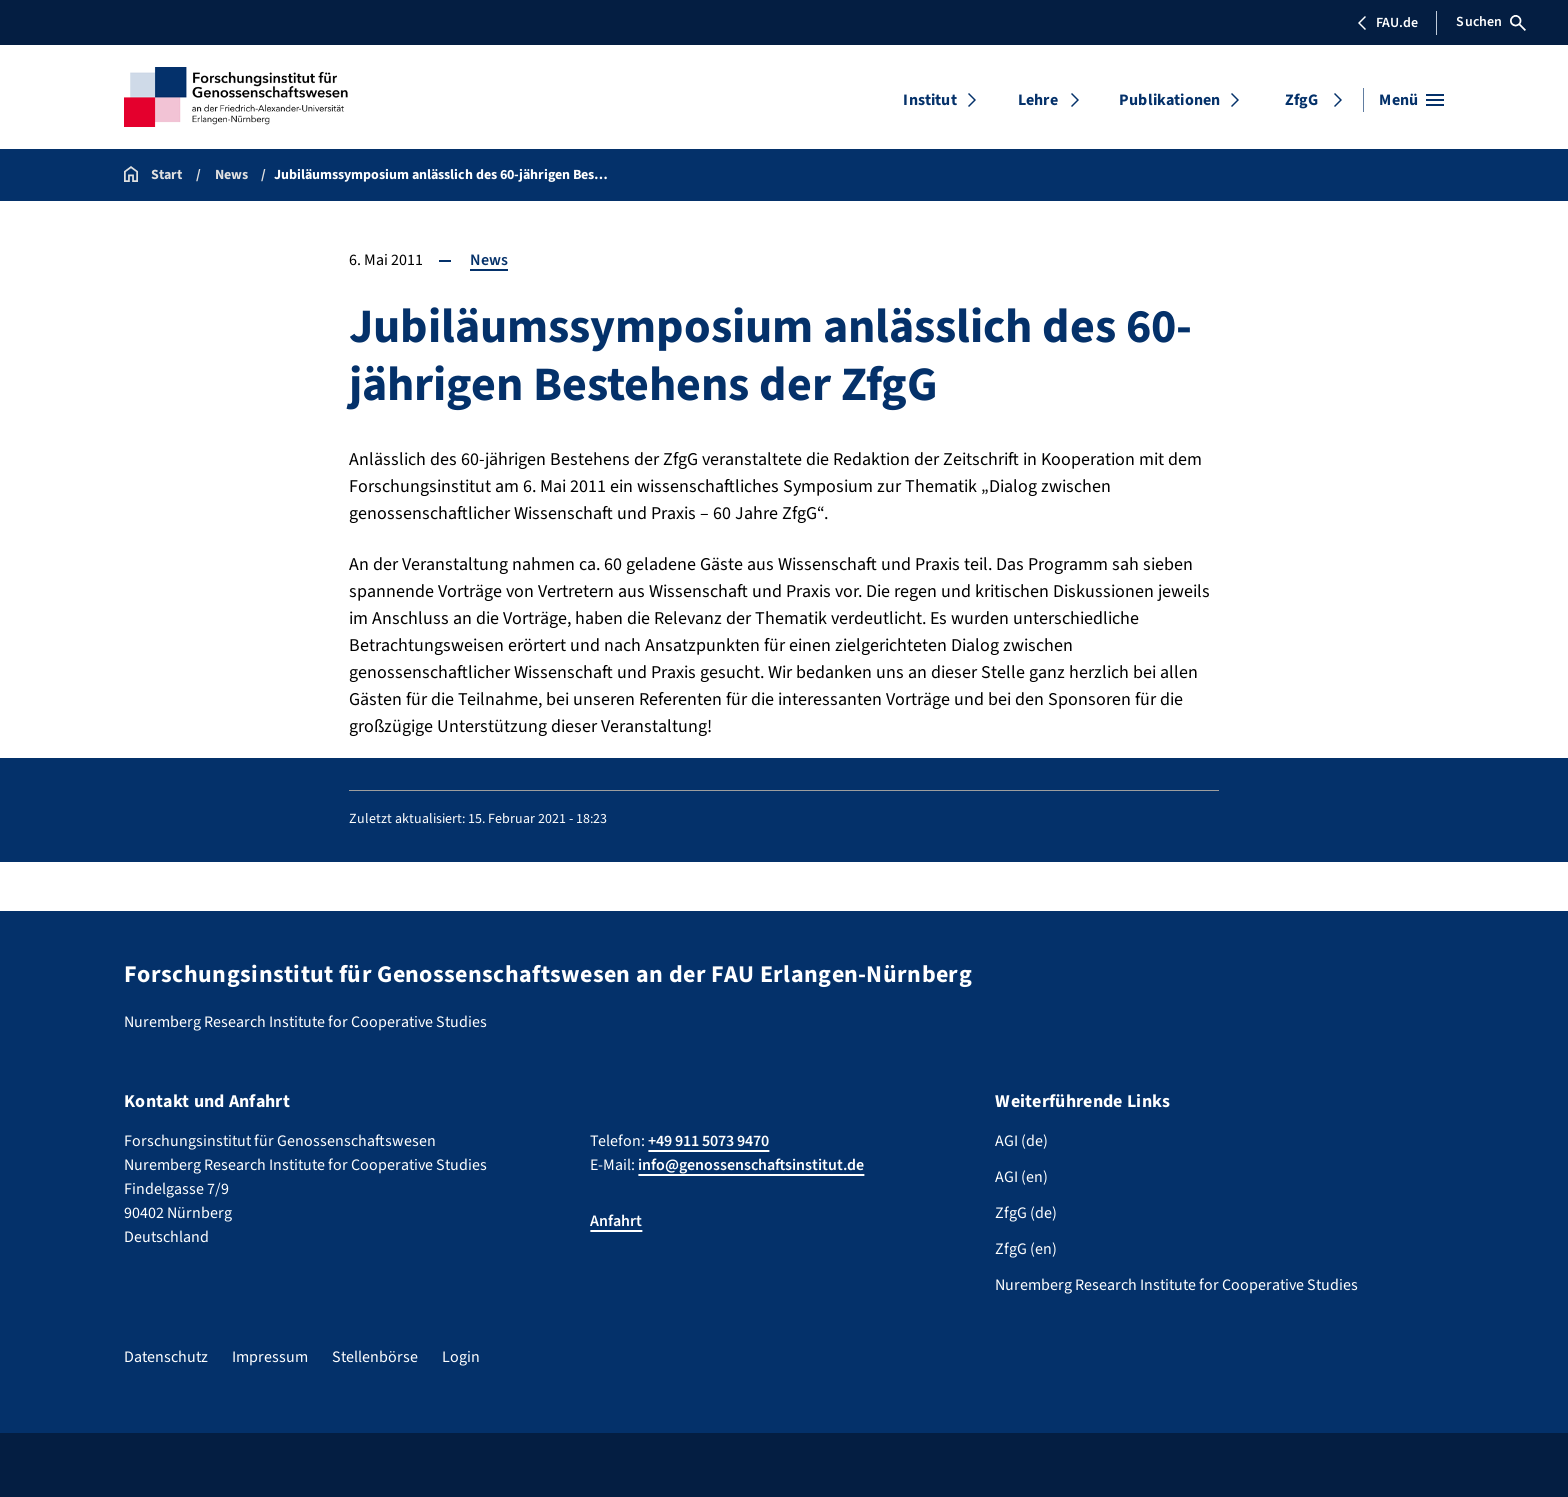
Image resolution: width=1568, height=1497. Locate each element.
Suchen (1491, 22)
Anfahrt (616, 1221)
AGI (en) (1021, 1177)
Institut (929, 100)
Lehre (1038, 100)
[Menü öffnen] (1411, 100)
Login (461, 1357)
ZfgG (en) (1026, 1249)
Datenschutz (166, 1357)
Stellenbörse (375, 1357)
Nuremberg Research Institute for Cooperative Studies (1176, 1285)
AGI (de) (1021, 1141)
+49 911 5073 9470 (708, 1141)
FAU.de (1387, 23)
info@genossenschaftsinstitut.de (751, 1165)
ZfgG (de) (1026, 1213)
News (489, 260)
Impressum (270, 1357)
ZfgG (1302, 100)
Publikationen (1169, 100)
